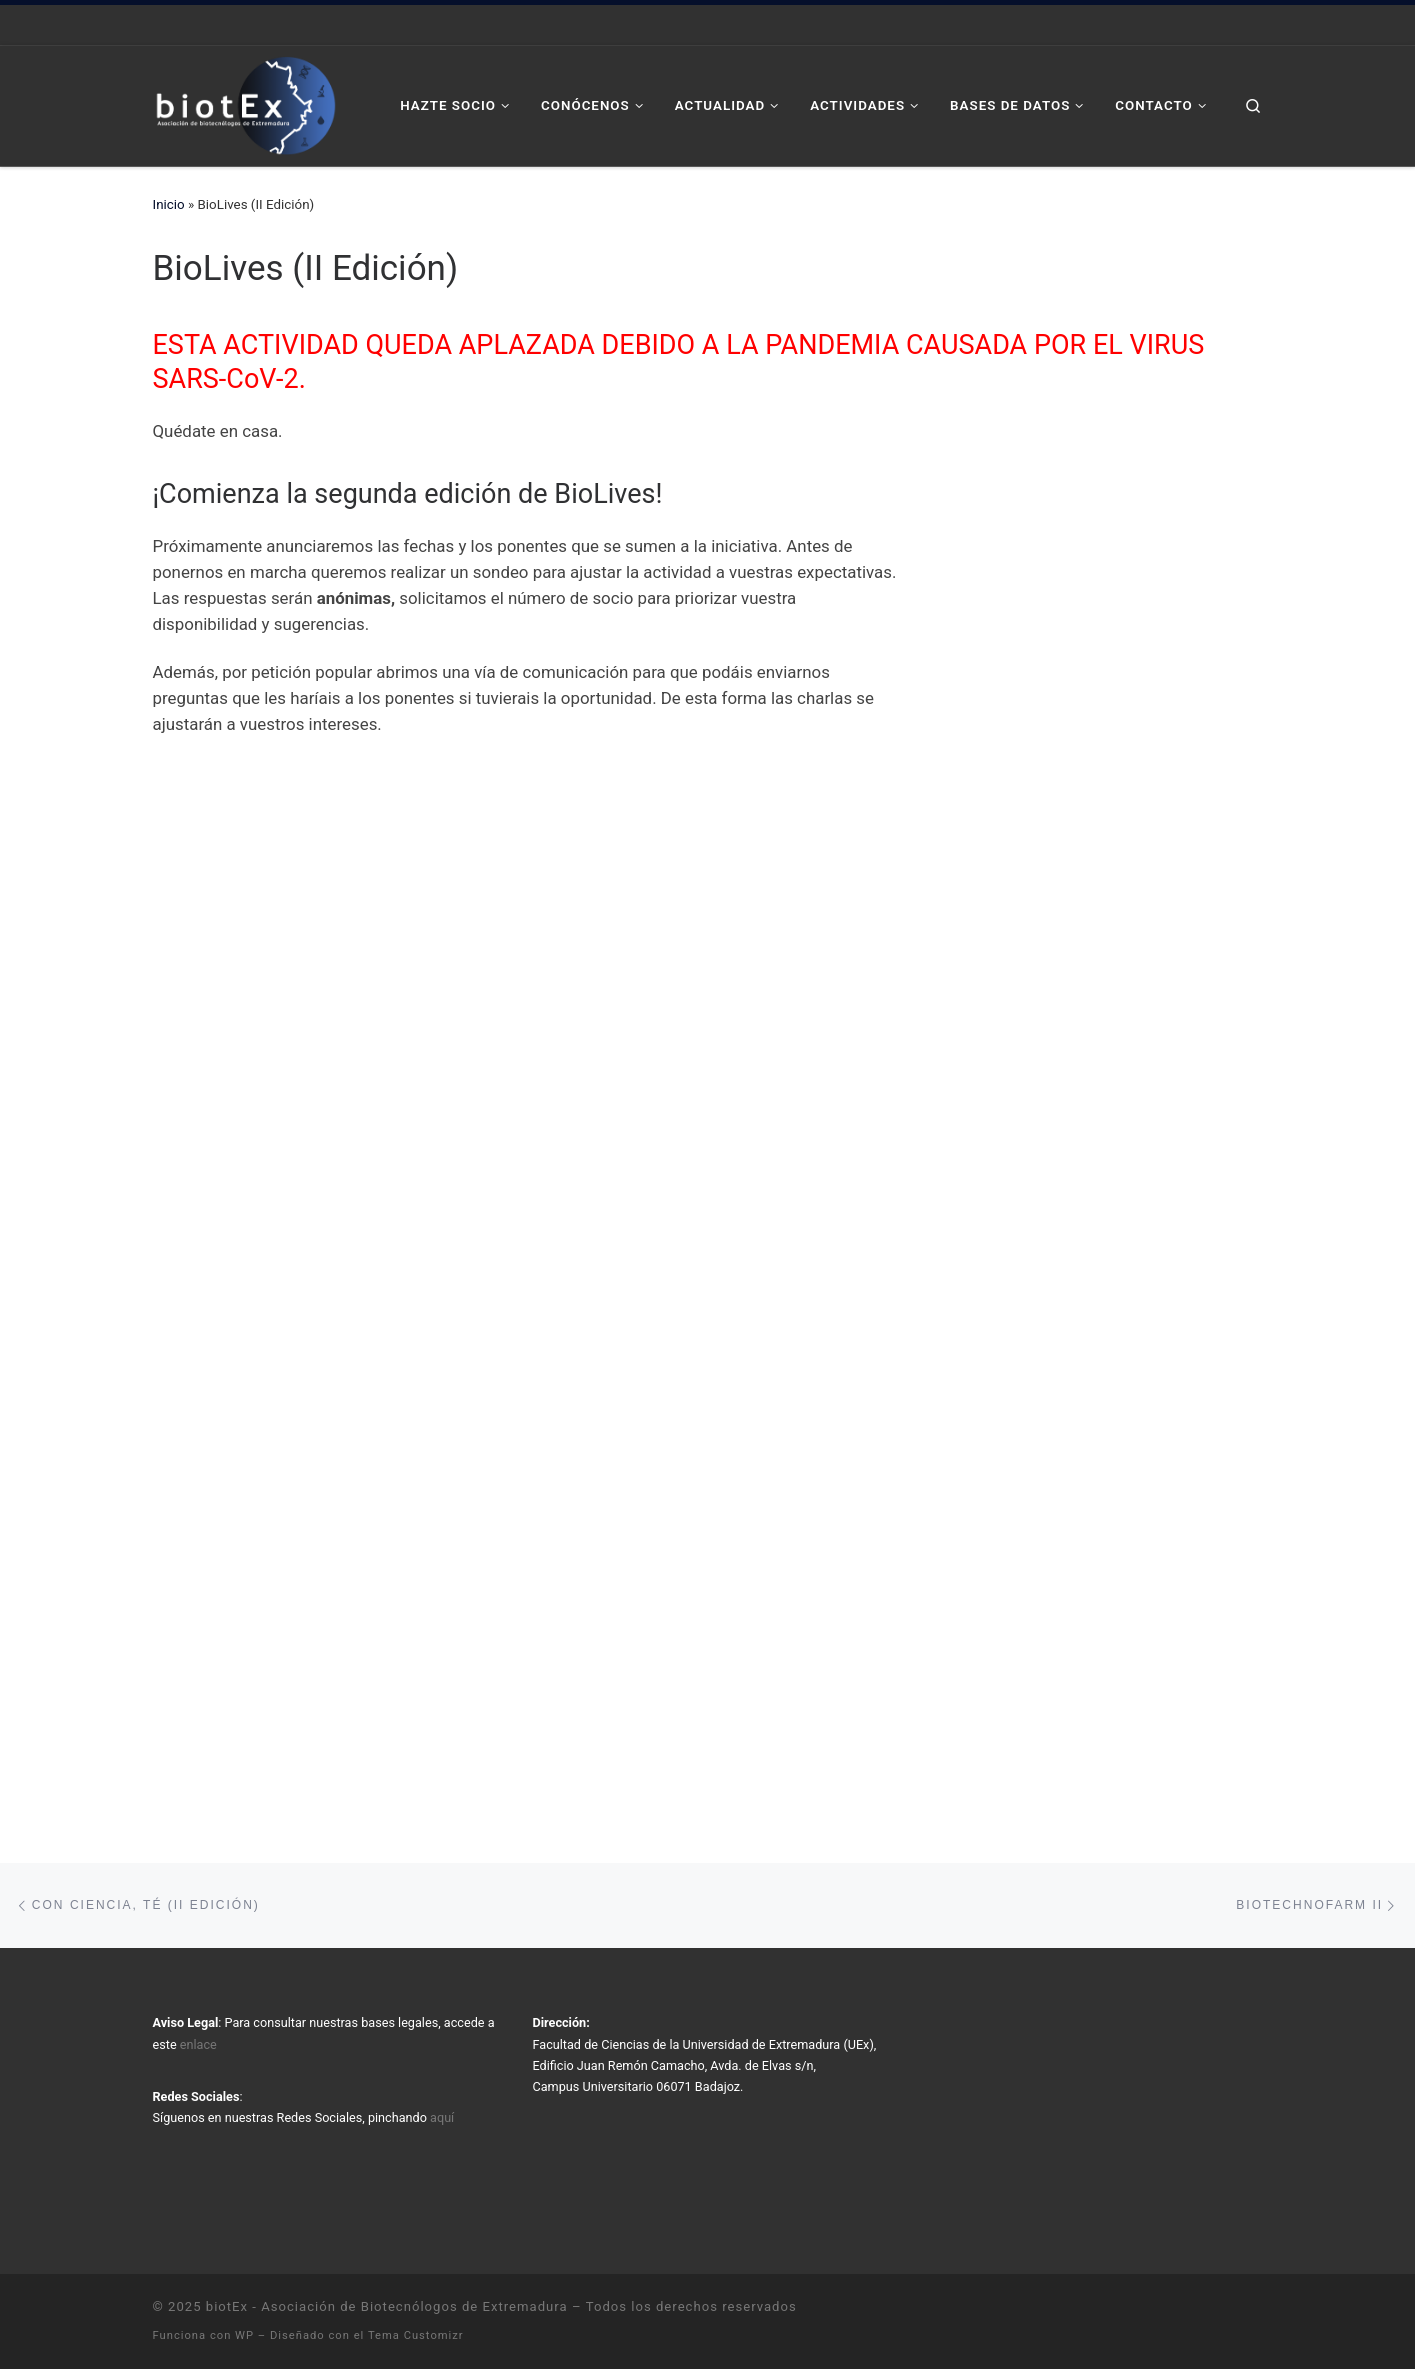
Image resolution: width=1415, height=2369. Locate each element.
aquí (442, 2117)
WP (244, 2335)
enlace (198, 2044)
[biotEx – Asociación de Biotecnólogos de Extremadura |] (245, 103)
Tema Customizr (416, 2335)
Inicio (169, 204)
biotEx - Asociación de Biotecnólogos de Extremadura (387, 2306)
